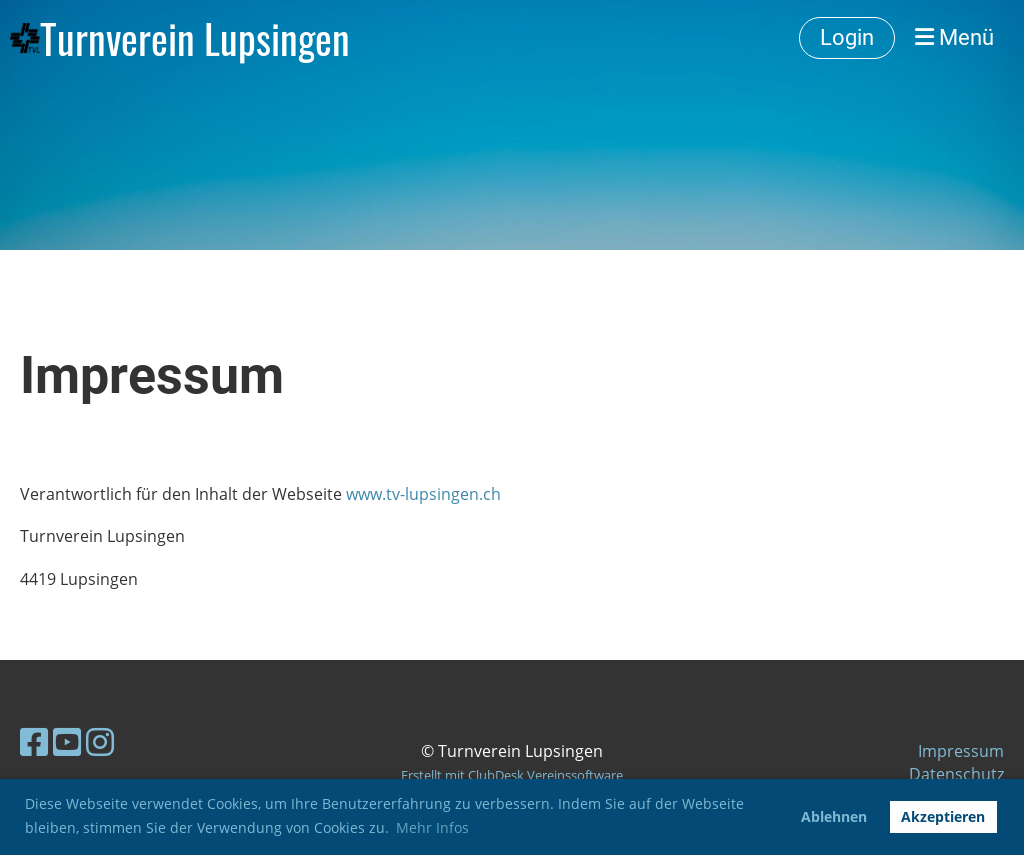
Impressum (961, 751)
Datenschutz (956, 774)
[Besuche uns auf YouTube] (67, 741)
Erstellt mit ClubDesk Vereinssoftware (512, 775)
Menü (954, 37)
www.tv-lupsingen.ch (423, 494)
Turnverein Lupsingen (195, 38)
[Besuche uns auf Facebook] (34, 741)
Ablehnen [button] (834, 816)
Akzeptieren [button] (943, 816)
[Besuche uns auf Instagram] (100, 741)
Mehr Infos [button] (432, 827)
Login (847, 37)
